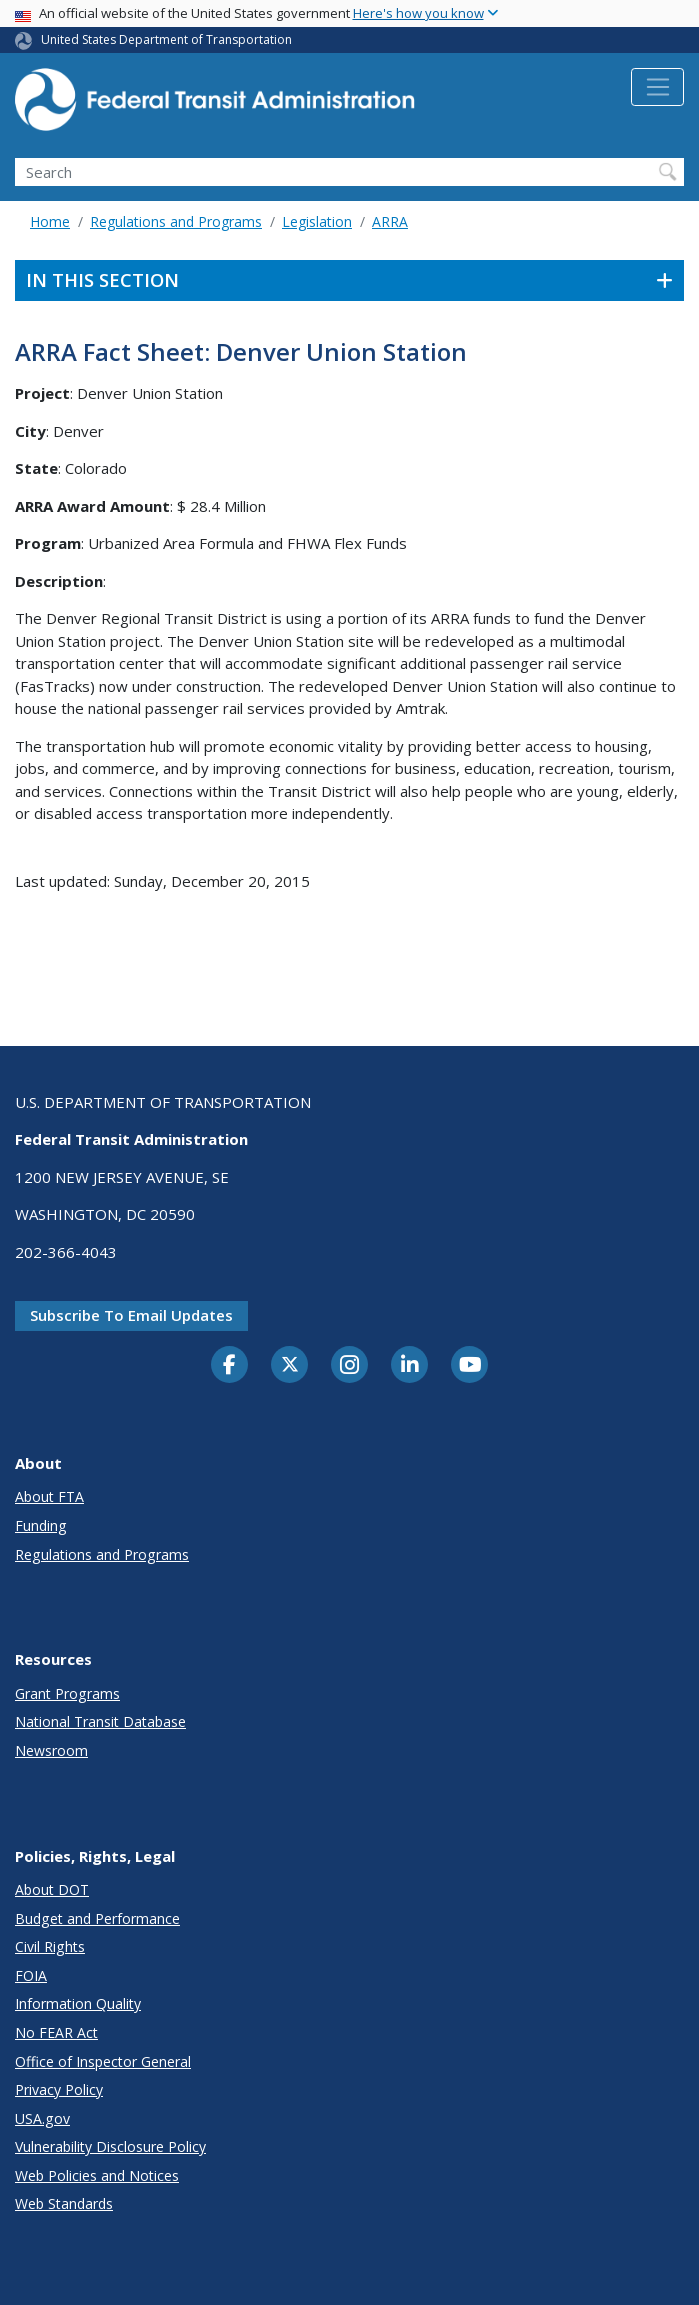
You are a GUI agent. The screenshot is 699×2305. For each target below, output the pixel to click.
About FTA (49, 1496)
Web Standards (64, 2203)
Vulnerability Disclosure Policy (110, 2146)
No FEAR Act (56, 2032)
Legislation (317, 221)
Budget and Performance (97, 1918)
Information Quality (78, 2003)
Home (50, 221)
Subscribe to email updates (131, 1315)
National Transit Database (100, 1721)
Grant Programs (67, 1693)
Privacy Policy (59, 2089)
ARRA (390, 221)
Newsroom (51, 1750)
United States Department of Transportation (166, 39)
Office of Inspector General (103, 2061)
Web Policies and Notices (97, 2175)
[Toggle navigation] (657, 87)
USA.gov (42, 2118)
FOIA (31, 1975)
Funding (41, 1525)
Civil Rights (50, 1946)
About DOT (52, 1889)
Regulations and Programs (176, 221)
